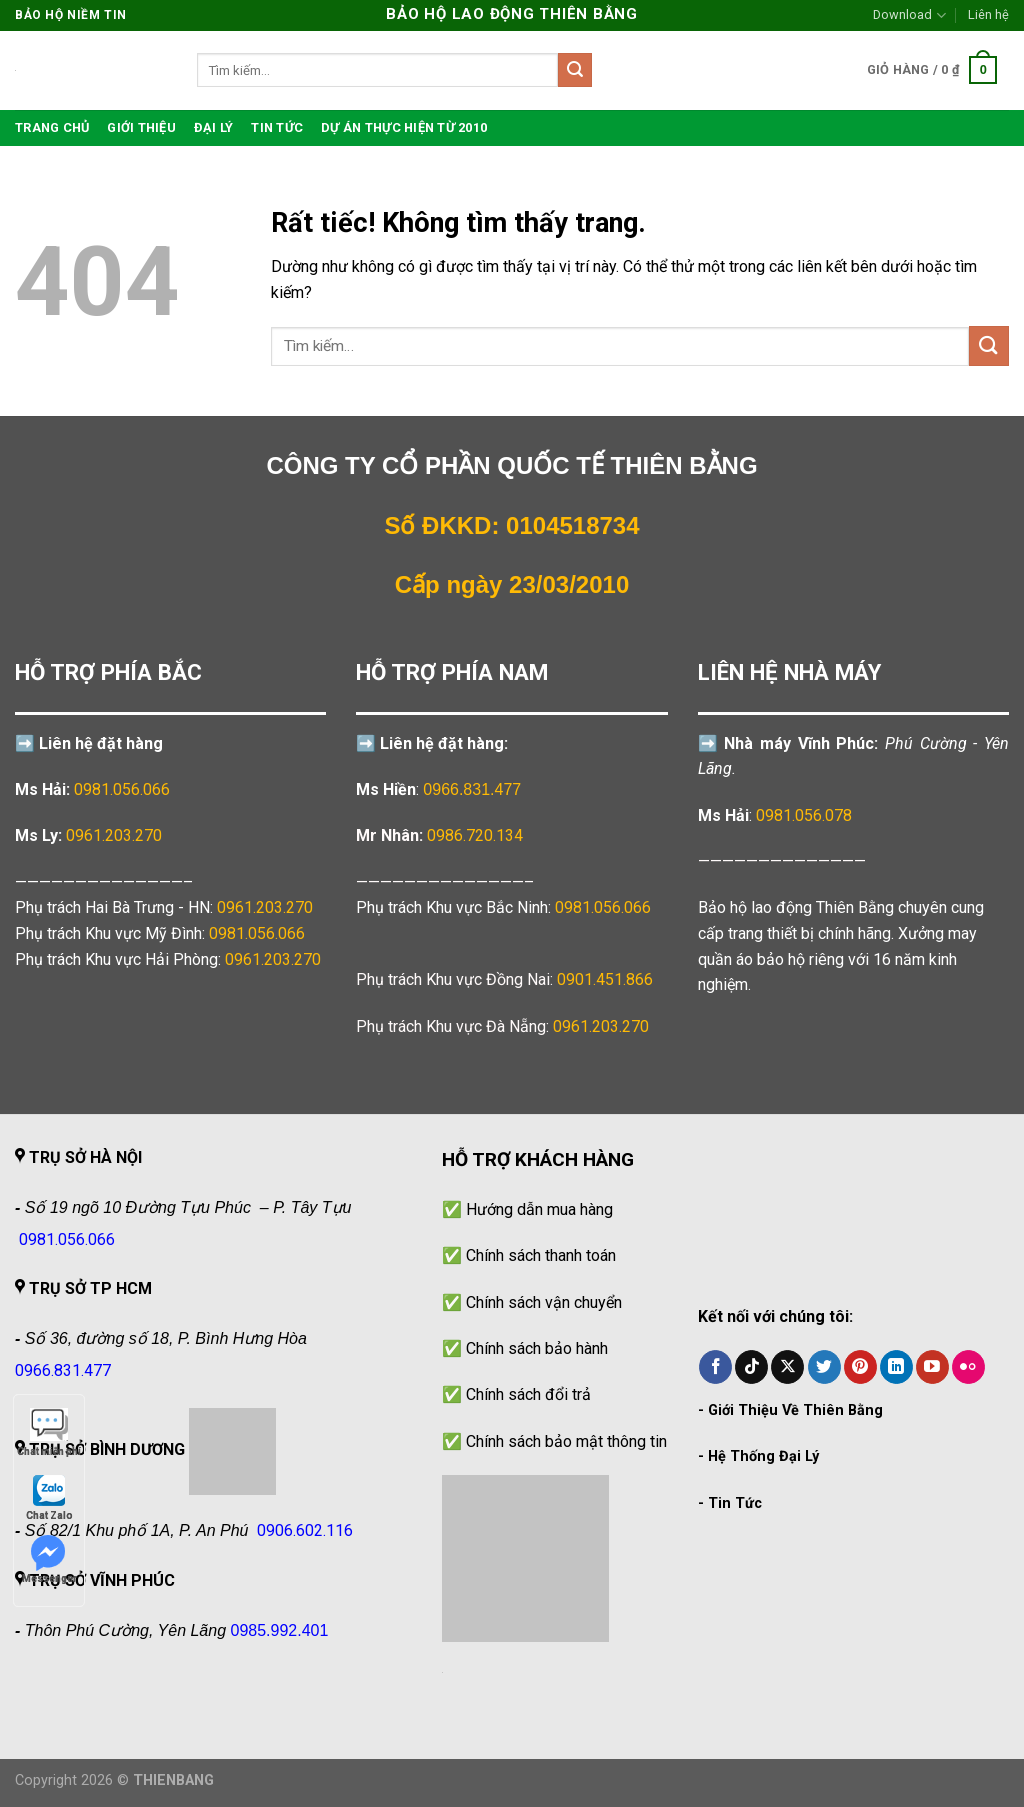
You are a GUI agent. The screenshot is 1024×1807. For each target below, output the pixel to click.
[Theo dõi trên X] (787, 1367)
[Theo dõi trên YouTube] (932, 1367)
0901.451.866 (605, 979)
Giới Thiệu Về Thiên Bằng (795, 1410)
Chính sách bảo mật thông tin (566, 1441)
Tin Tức (735, 1503)
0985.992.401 (280, 1630)
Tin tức (277, 127)
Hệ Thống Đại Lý (763, 1456)
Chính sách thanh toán (541, 1255)
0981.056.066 (122, 789)
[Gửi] (575, 70)
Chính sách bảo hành (537, 1348)
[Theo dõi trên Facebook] (715, 1367)
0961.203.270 (265, 907)
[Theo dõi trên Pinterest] (860, 1367)
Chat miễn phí (49, 1432)
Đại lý (214, 127)
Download (909, 15)
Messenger (49, 1559)
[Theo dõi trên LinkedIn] (896, 1367)
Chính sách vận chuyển (544, 1302)
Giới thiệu (141, 127)
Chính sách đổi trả (528, 1394)
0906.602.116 (305, 1530)
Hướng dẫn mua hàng (539, 1209)
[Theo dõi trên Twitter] (824, 1367)
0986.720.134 (475, 835)
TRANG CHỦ (52, 127)
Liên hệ (988, 14)
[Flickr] (968, 1367)
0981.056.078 (804, 815)
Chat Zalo (49, 1496)
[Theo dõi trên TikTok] (751, 1367)
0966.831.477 (472, 789)
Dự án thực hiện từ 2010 (404, 127)
